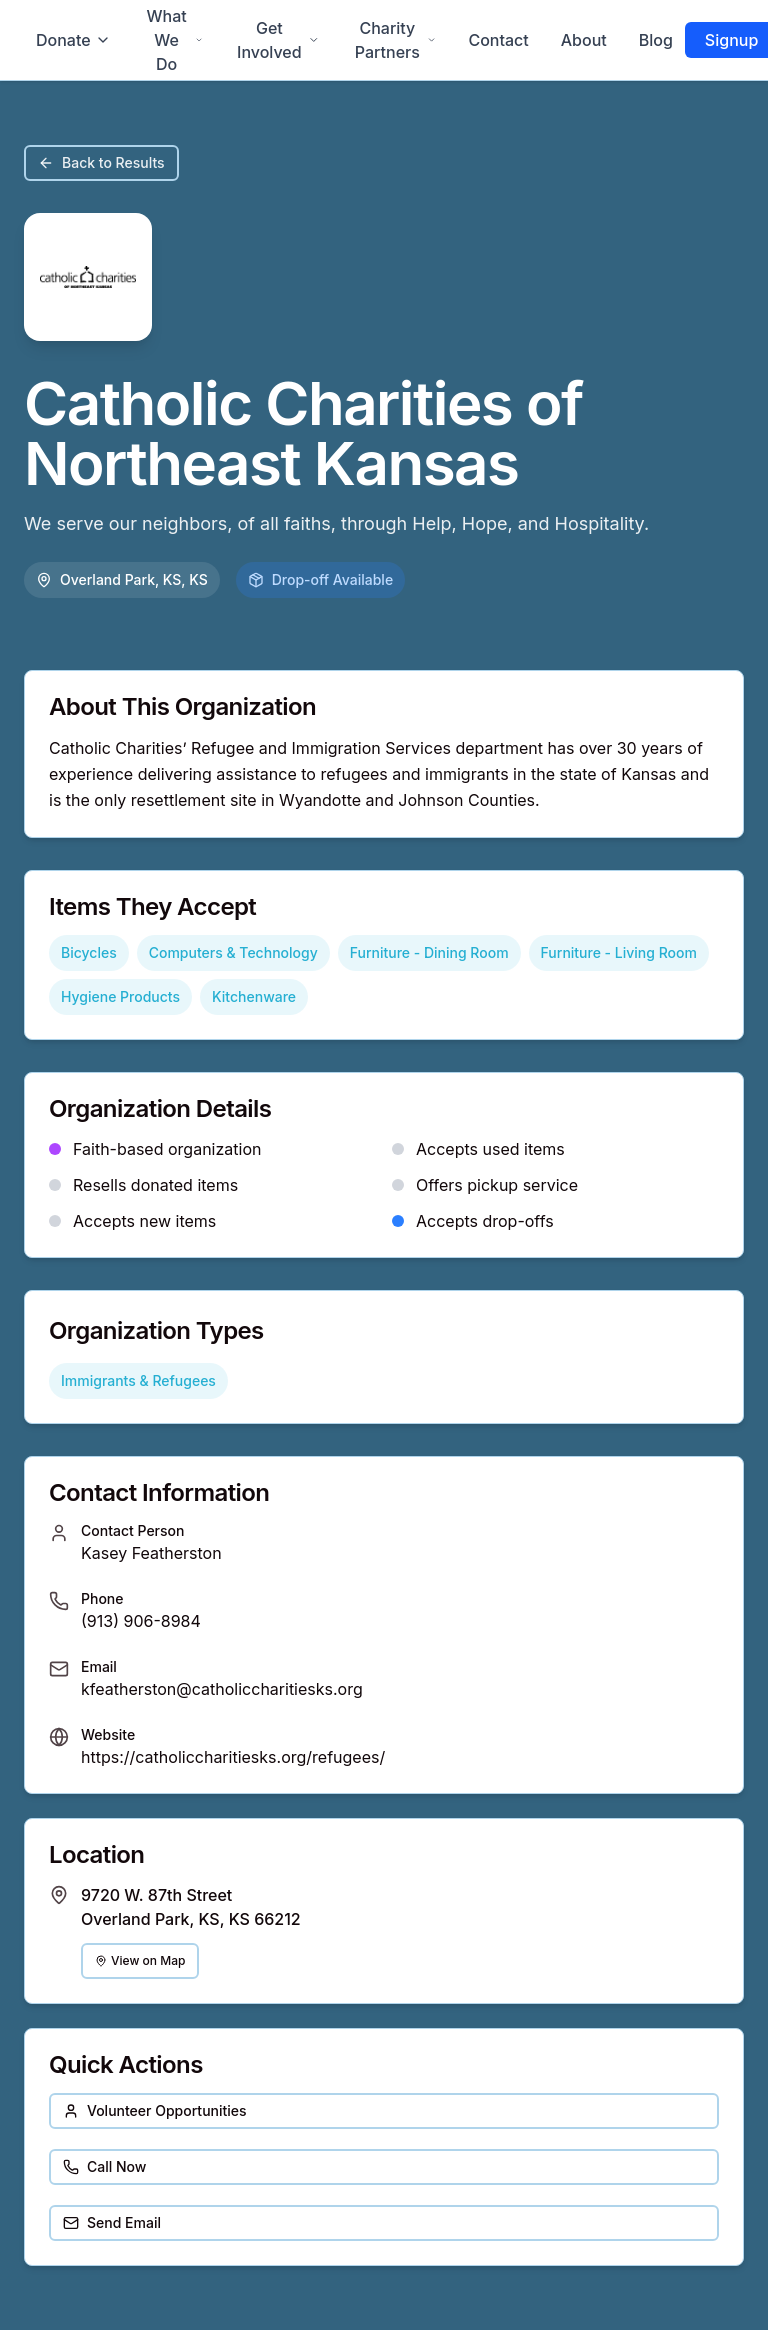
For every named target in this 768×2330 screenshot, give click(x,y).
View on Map (140, 1960)
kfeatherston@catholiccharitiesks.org (222, 1689)
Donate (73, 40)
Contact (498, 40)
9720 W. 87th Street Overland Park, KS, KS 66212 (191, 1907)
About (584, 40)
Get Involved (278, 40)
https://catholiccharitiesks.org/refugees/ (233, 1757)
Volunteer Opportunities (155, 2110)
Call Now (104, 2166)
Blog (656, 40)
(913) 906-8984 (141, 1621)
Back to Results (101, 162)
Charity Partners (396, 40)
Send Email (112, 2222)
